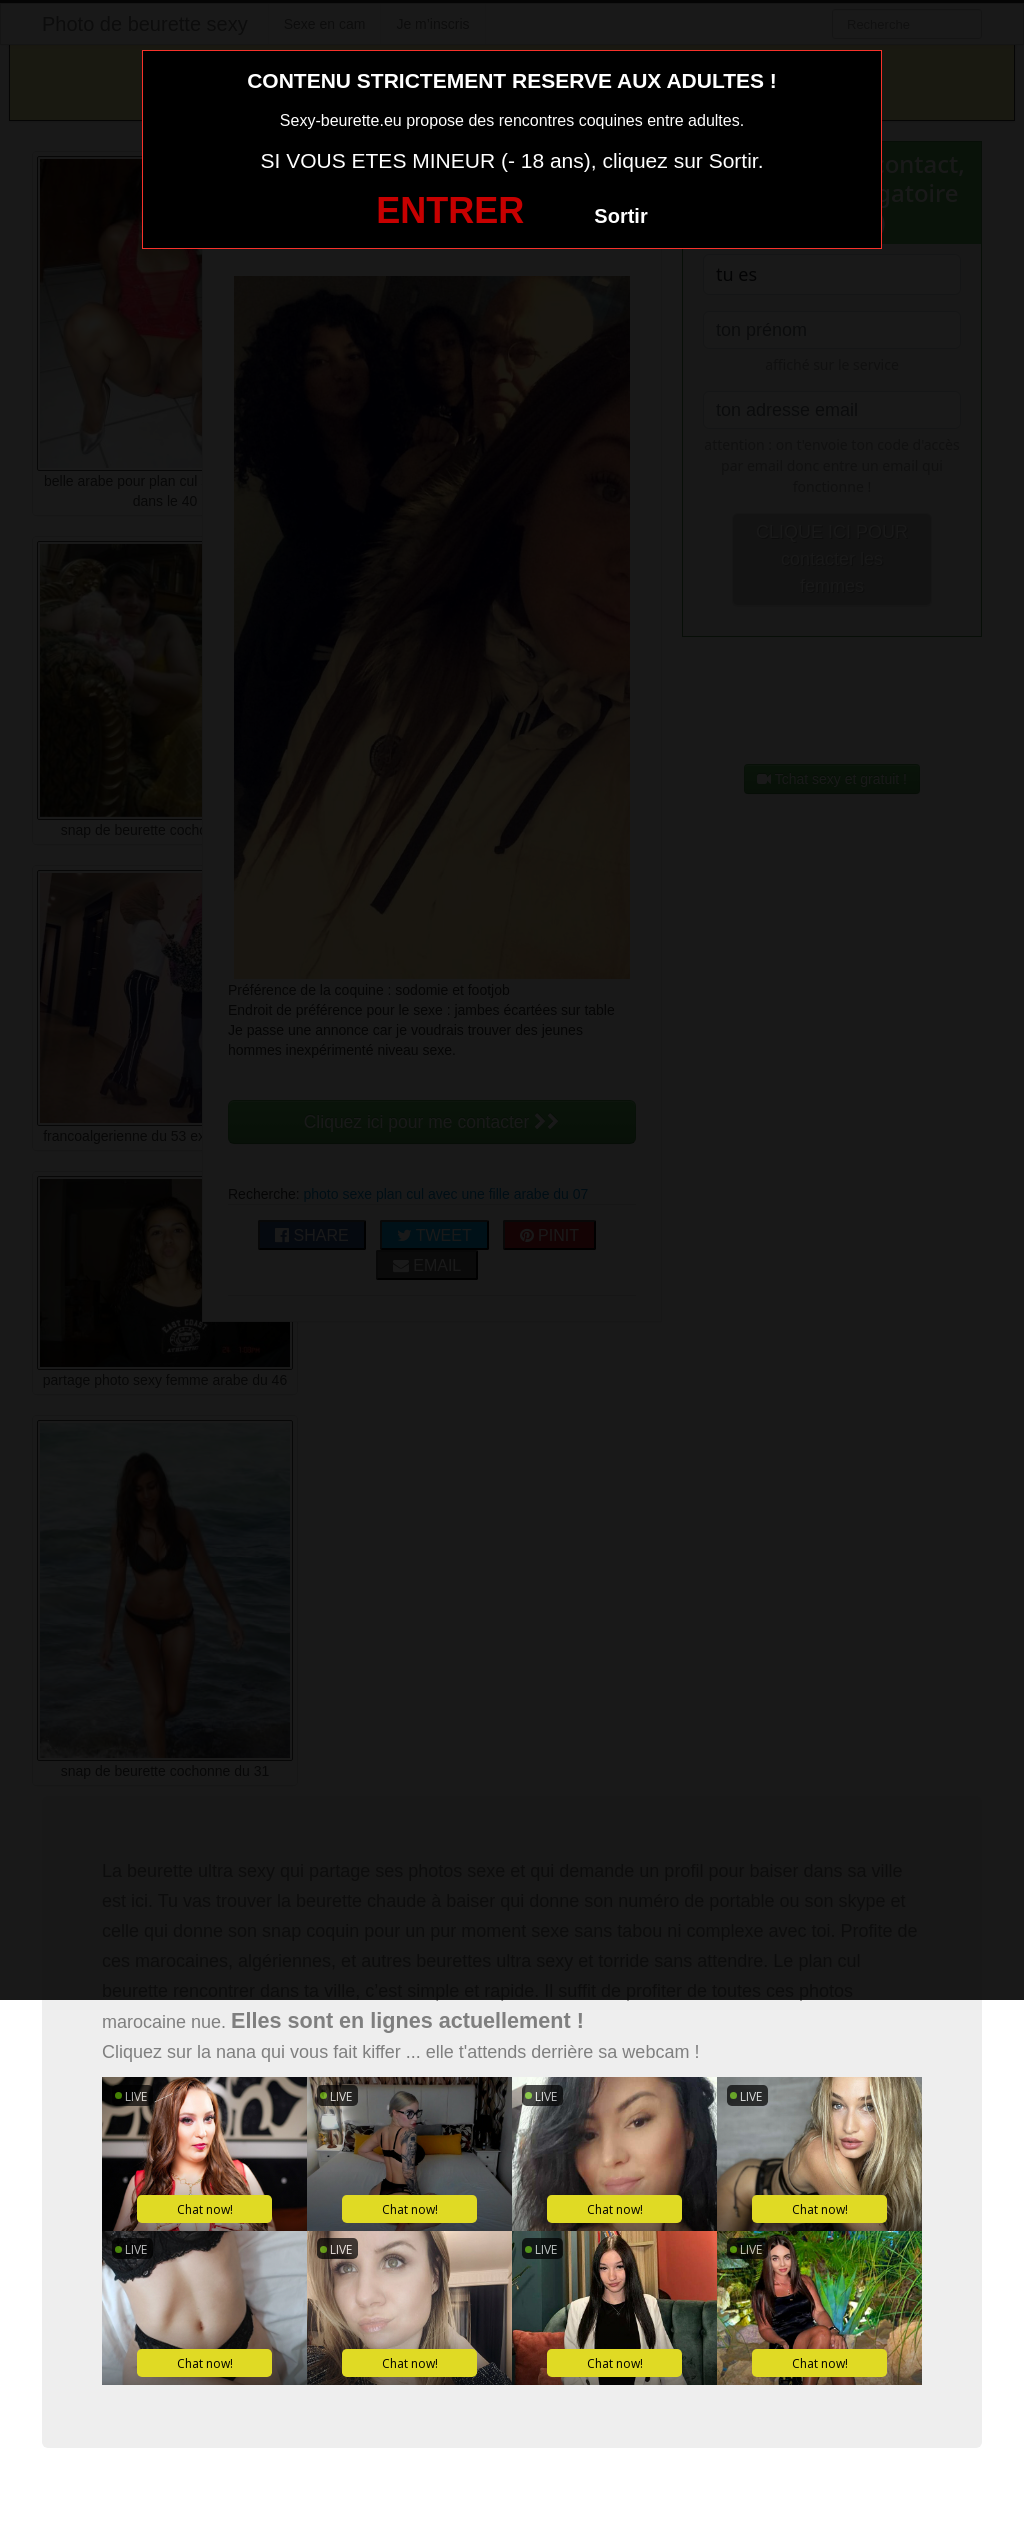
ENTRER (450, 210)
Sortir (620, 216)
